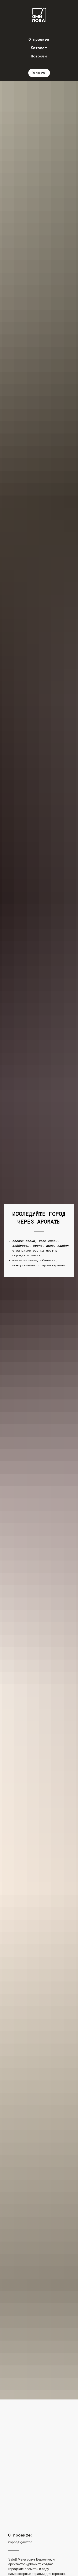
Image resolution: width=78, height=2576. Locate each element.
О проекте (39, 39)
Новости (39, 56)
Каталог (39, 48)
